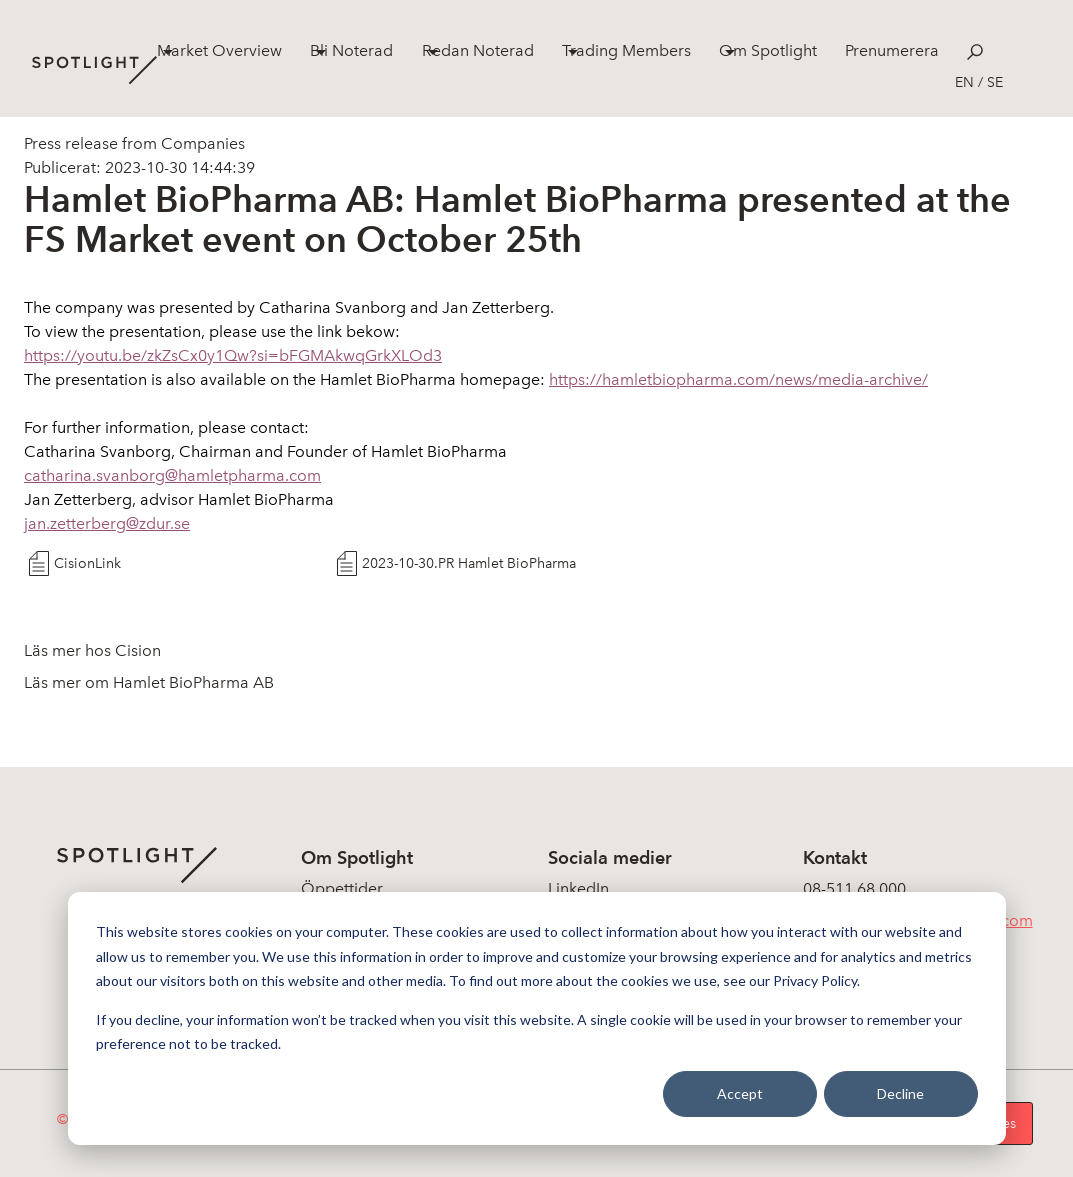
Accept (740, 1093)
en (964, 82)
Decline (900, 1093)
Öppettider (342, 888)
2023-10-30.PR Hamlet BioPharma (469, 563)
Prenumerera (892, 50)
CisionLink (87, 563)
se (995, 82)
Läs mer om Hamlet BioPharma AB (149, 682)
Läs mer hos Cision (92, 650)
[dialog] (537, 1018)
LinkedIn (578, 888)
